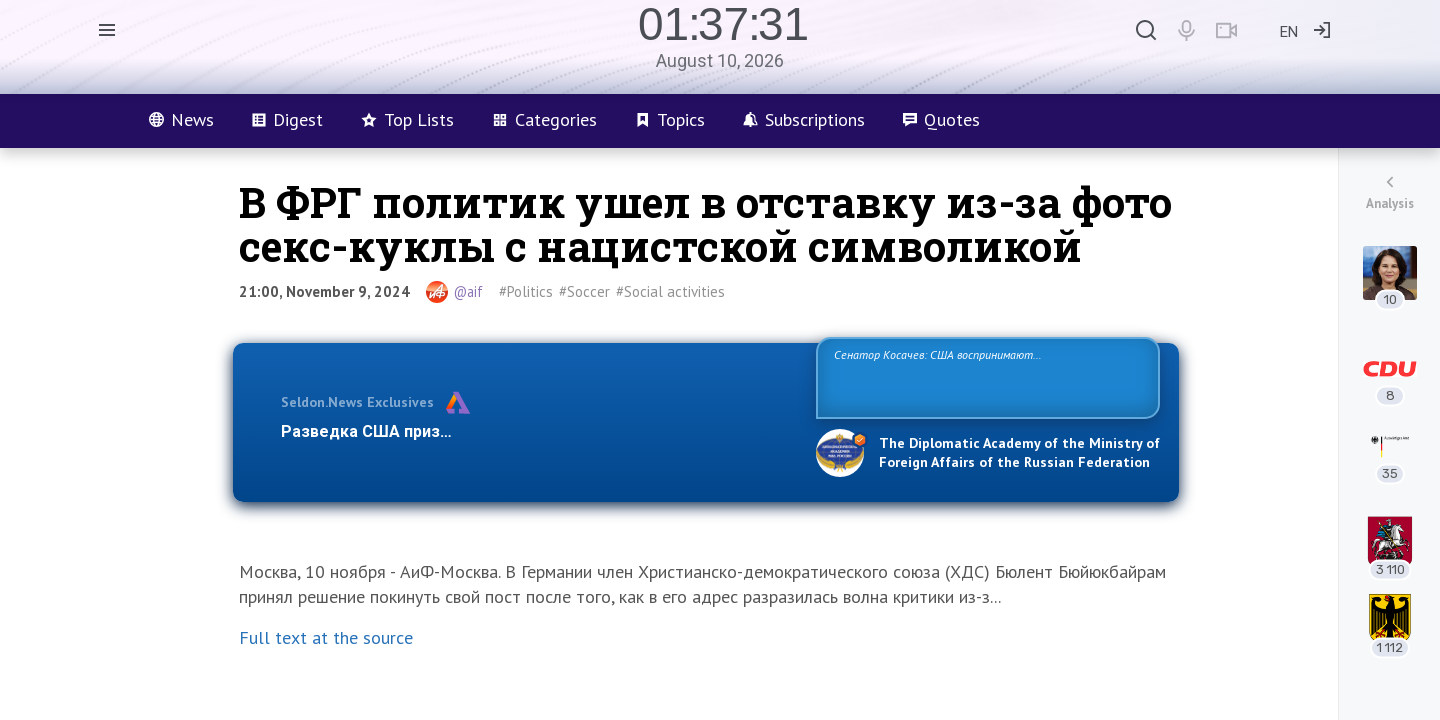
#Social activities (670, 291)
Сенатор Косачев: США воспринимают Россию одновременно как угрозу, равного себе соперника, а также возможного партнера (985, 376)
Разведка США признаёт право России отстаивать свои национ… (538, 431)
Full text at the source (326, 637)
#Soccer (584, 291)
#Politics (526, 291)
